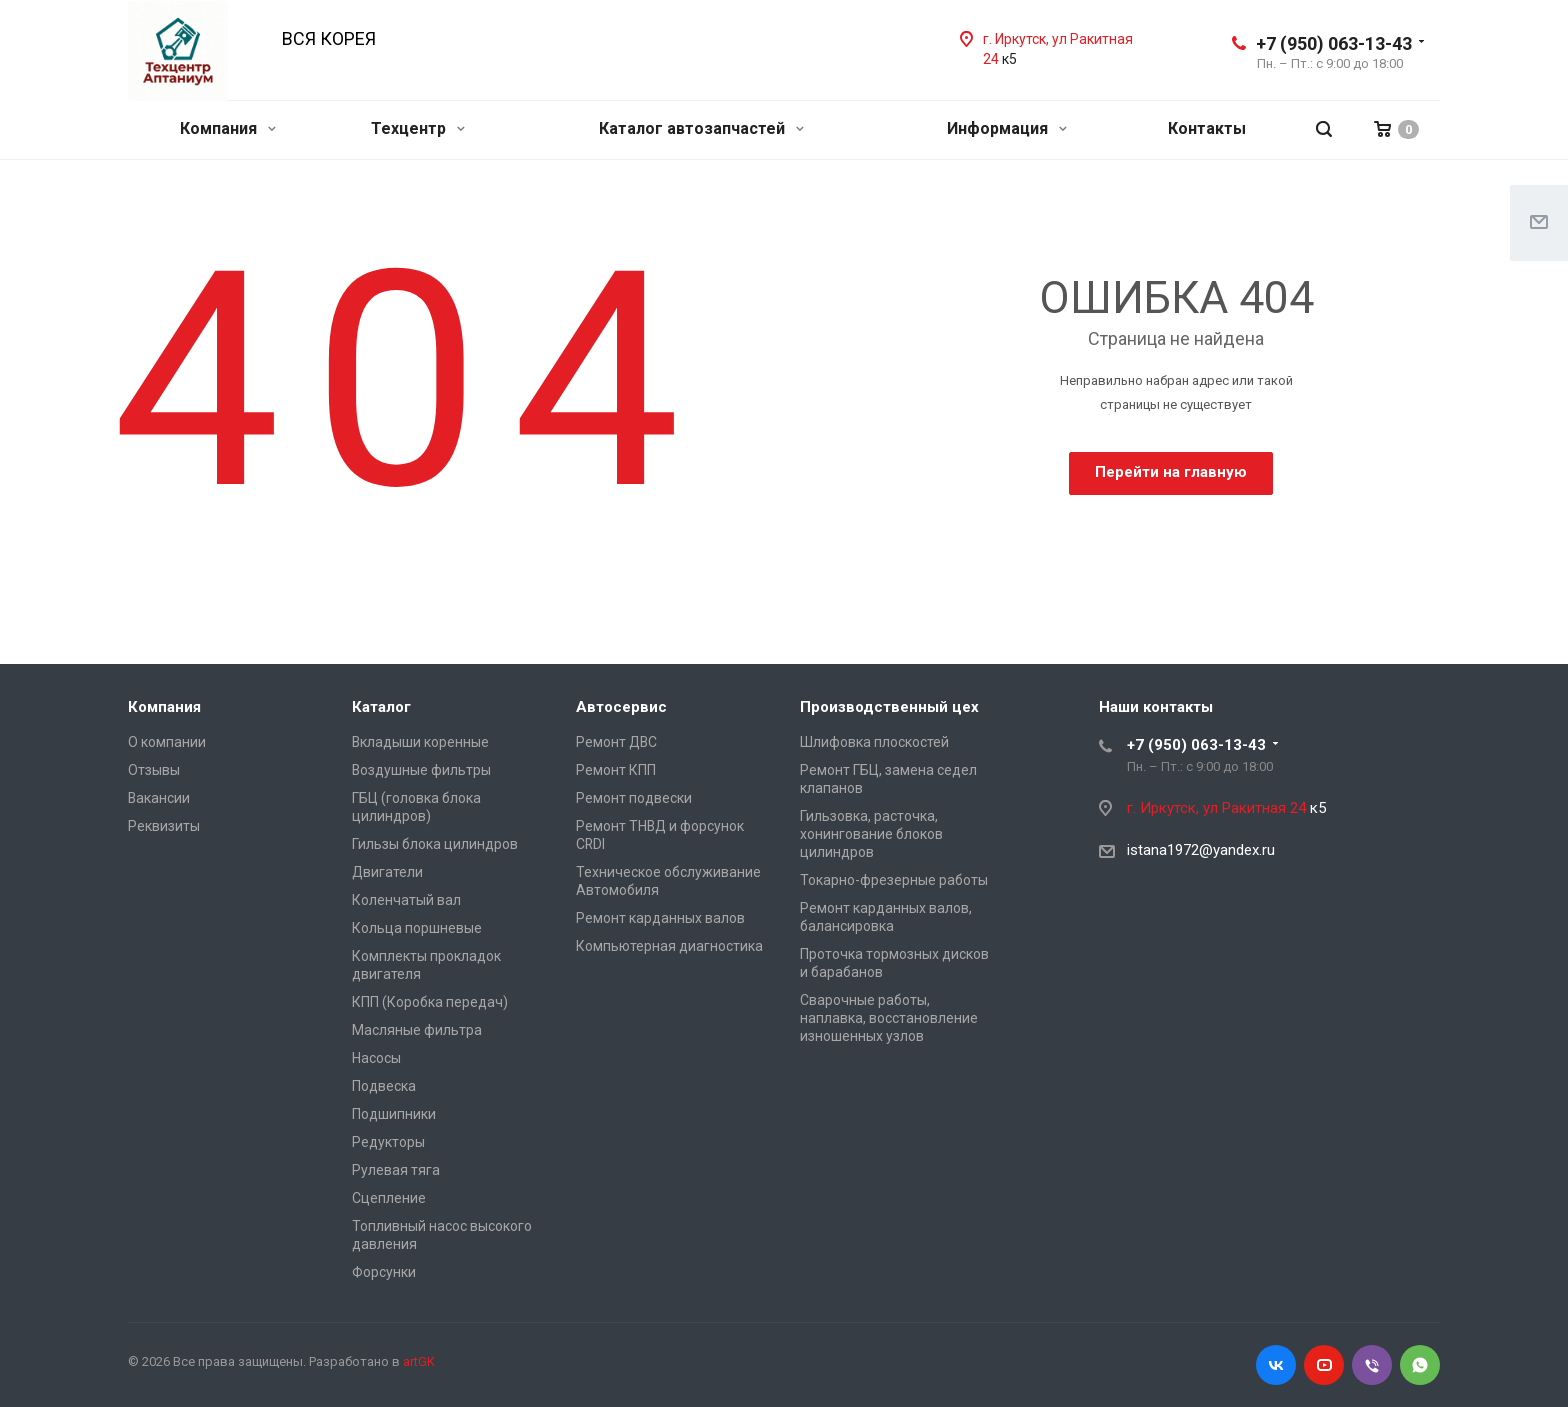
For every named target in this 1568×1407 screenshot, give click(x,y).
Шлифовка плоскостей (874, 742)
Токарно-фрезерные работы (894, 880)
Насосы (376, 1058)
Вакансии (159, 798)
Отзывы (154, 770)
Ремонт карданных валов (660, 918)
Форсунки (384, 1272)
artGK (419, 1361)
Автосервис (621, 707)
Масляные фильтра (417, 1030)
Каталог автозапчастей (701, 128)
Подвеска (384, 1086)
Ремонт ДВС (616, 742)
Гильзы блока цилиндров (435, 844)
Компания (228, 128)
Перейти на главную (1171, 472)
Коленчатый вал (406, 900)
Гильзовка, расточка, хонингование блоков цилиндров (871, 834)
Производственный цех (889, 707)
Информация (1007, 128)
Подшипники (394, 1114)
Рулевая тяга (396, 1170)
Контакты (1207, 128)
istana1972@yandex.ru (1201, 850)
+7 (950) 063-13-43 (1334, 43)
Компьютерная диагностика (669, 946)
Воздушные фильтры (421, 770)
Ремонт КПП (616, 770)
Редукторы (388, 1142)
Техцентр (418, 128)
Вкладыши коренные (420, 742)
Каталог (381, 707)
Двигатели (387, 872)
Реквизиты (164, 826)
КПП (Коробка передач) (430, 1002)
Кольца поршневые (417, 928)
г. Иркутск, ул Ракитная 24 (1218, 808)
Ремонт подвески (634, 798)
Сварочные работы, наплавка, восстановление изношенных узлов (889, 1018)
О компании (167, 742)
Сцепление (389, 1198)
